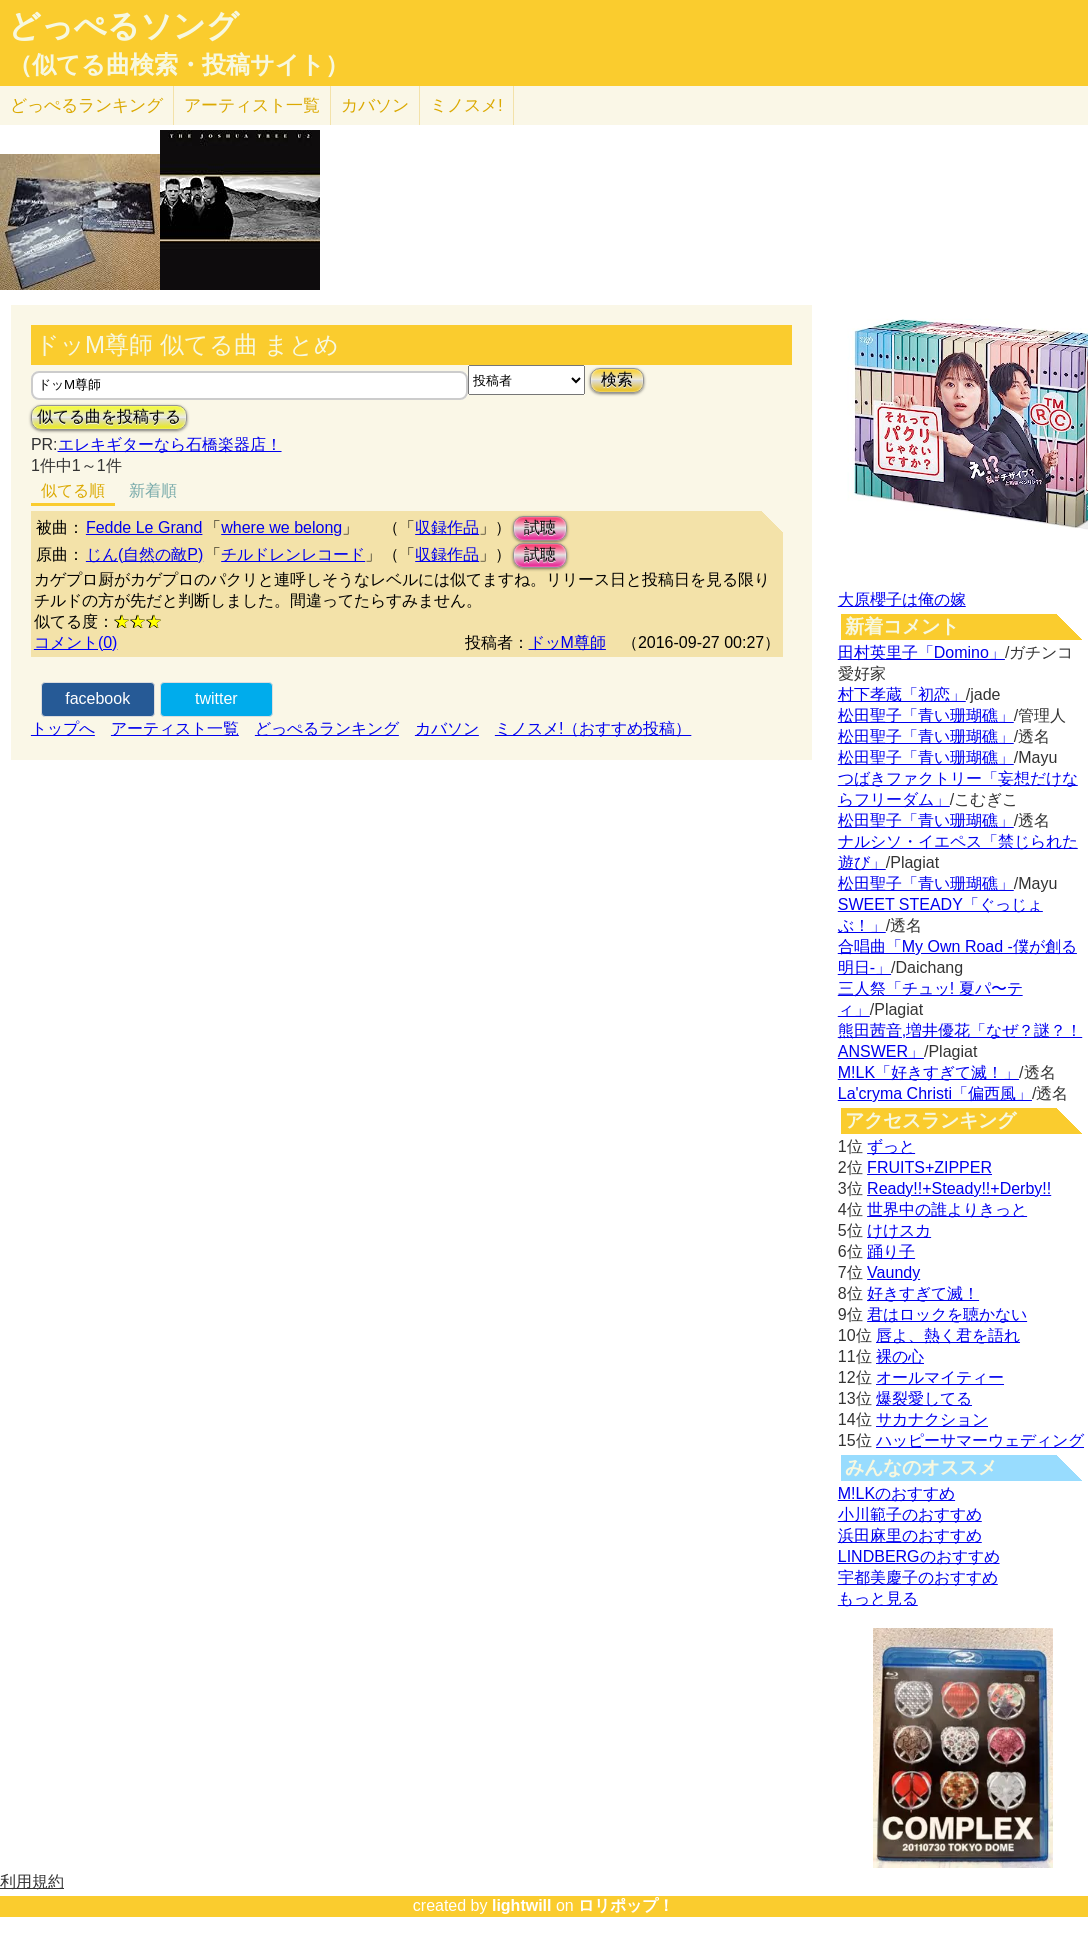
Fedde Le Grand (144, 527)
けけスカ (899, 1230)
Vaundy (893, 1272)
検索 (617, 379)
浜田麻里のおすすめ (910, 1535)
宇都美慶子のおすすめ (918, 1577)
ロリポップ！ (626, 1905)
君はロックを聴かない (947, 1314)
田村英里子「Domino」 (921, 652)
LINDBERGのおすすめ (919, 1556)
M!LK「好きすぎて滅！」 (928, 1072)
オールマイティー (940, 1377)
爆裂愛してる (924, 1398)
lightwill (522, 1905)
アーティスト (252, 105)
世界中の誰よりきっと (947, 1209)
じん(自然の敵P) (144, 554)
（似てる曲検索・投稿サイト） (178, 65)
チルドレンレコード (293, 554)
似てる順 (73, 490)
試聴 (540, 527)
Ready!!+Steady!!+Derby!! (959, 1188)
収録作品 (447, 527)
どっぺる (86, 105)
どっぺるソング (123, 26)
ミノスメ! (466, 105)
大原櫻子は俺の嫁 (902, 599)
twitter (216, 698)
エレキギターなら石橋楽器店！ (170, 444)
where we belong (281, 527)
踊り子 (891, 1251)
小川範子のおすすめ (910, 1514)
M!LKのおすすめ (896, 1493)
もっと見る (878, 1598)
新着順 (153, 490)
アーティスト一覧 (175, 728)
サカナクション (932, 1419)
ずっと (891, 1146)
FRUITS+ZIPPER (929, 1167)
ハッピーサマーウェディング (980, 1440)
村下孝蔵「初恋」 (902, 694)
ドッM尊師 (567, 642)
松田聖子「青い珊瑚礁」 (926, 715)
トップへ (63, 728)
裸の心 (900, 1356)
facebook (97, 698)
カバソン (375, 105)
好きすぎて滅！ (923, 1293)
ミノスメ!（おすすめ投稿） (593, 728)
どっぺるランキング (327, 728)
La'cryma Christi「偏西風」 (935, 1093)
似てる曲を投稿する (109, 416)
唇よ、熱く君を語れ (948, 1335)
